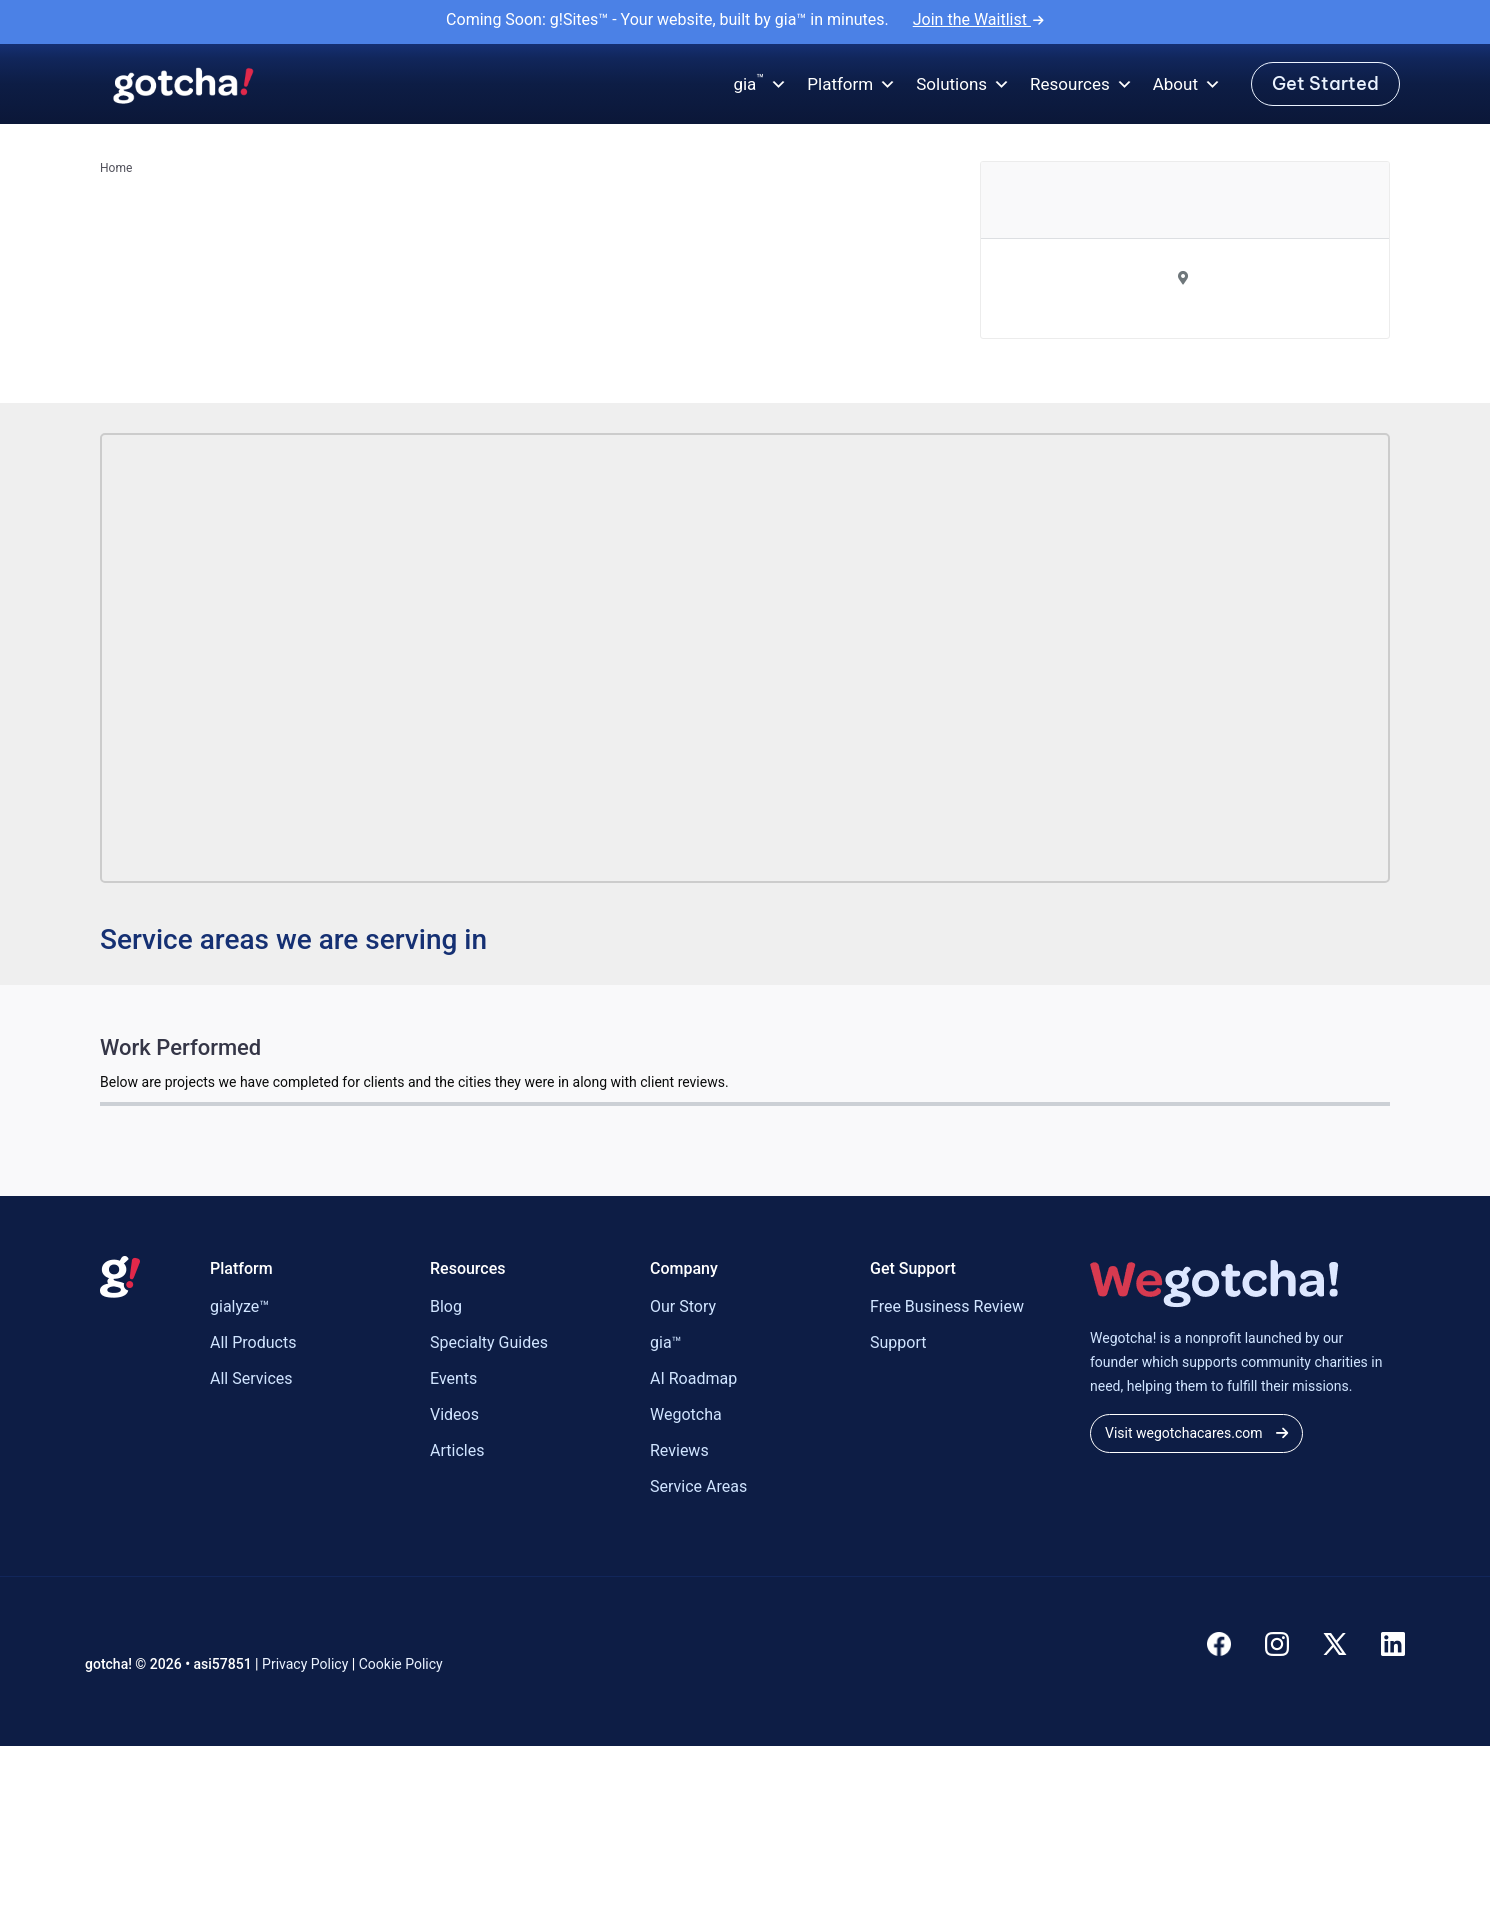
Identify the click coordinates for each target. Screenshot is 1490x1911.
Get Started (1325, 83)
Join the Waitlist (978, 19)
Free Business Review (947, 1306)
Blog (446, 1306)
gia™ (666, 1342)
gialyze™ (239, 1306)
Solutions (963, 84)
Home (116, 168)
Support (898, 1342)
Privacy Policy (305, 1664)
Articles (457, 1450)
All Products (253, 1342)
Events (453, 1378)
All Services (251, 1378)
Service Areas (698, 1486)
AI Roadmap (693, 1378)
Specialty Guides (489, 1342)
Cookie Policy (401, 1664)
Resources (1081, 84)
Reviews (679, 1450)
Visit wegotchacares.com (1196, 1433)
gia (760, 84)
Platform (851, 84)
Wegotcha (686, 1414)
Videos (454, 1414)
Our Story (683, 1306)
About (1187, 84)
